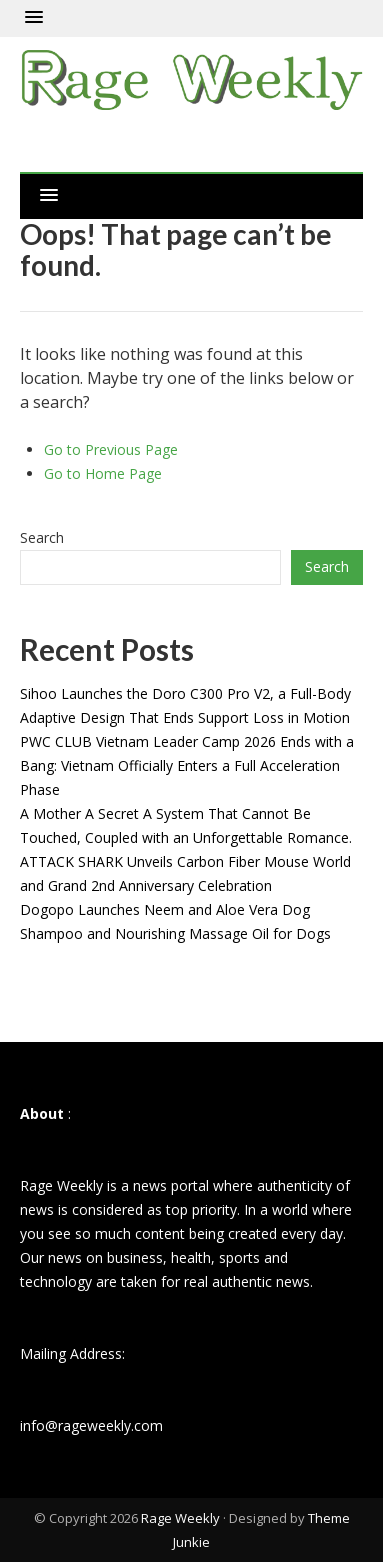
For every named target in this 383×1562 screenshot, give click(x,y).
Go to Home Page (103, 473)
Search (42, 537)
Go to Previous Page (111, 449)
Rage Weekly (180, 1518)
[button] (34, 18)
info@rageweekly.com (91, 1425)
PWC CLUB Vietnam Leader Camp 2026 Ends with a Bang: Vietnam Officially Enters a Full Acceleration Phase (187, 765)
